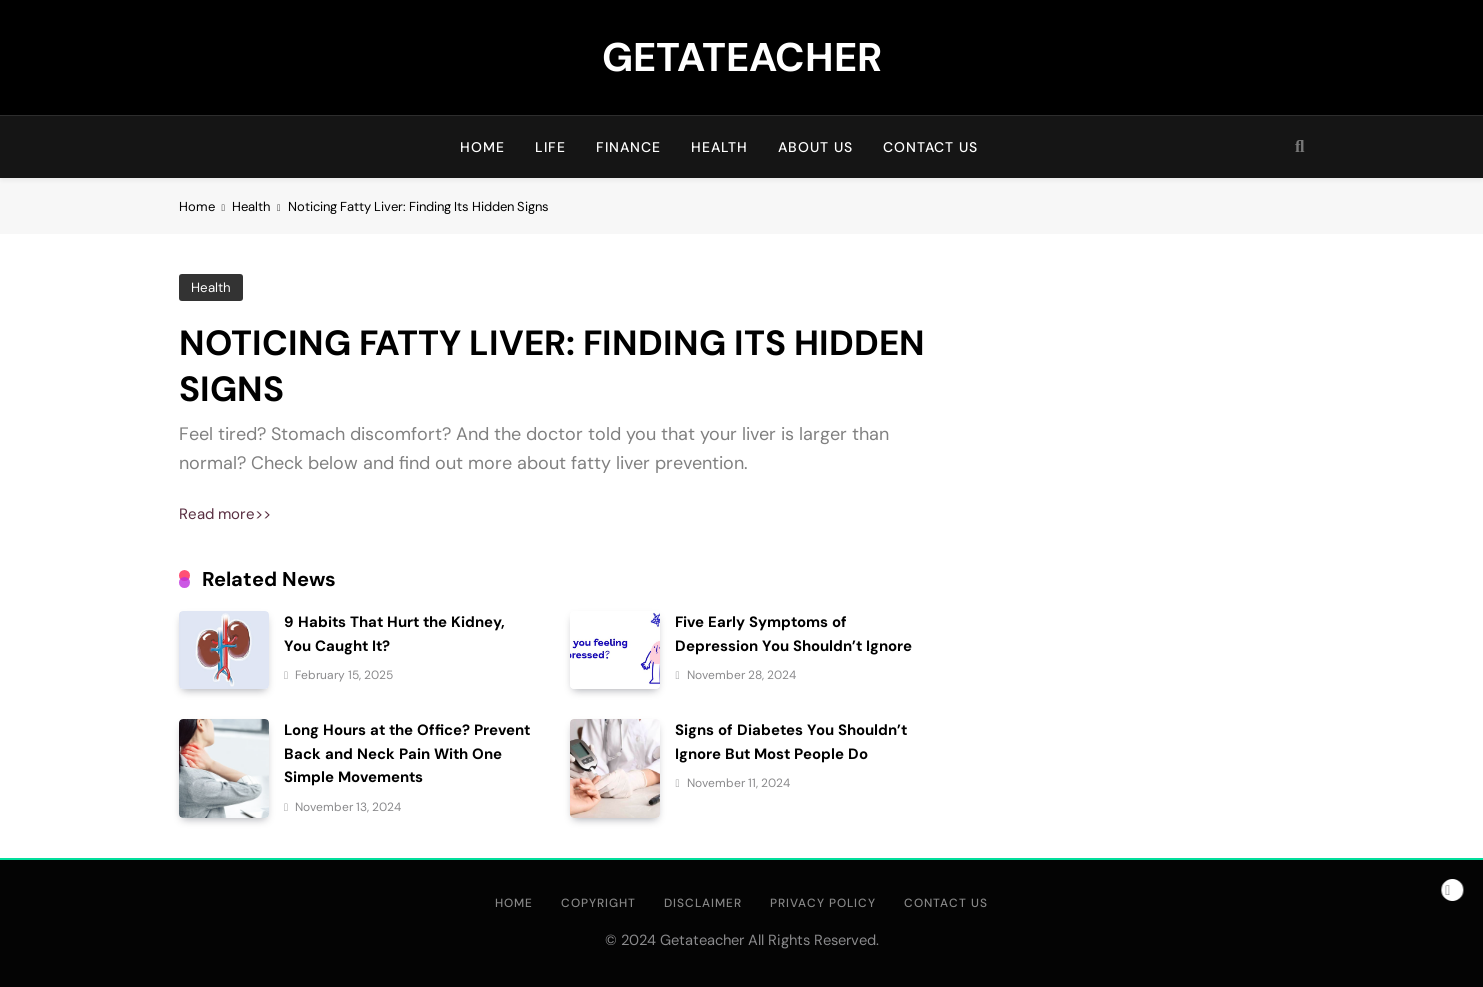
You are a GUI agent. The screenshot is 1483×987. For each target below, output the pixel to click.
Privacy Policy (823, 903)
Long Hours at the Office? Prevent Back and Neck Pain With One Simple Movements (407, 753)
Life (550, 147)
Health (719, 147)
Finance (628, 147)
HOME (482, 147)
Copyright (598, 903)
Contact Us (930, 147)
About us (815, 147)
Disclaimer (703, 903)
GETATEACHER (742, 57)
